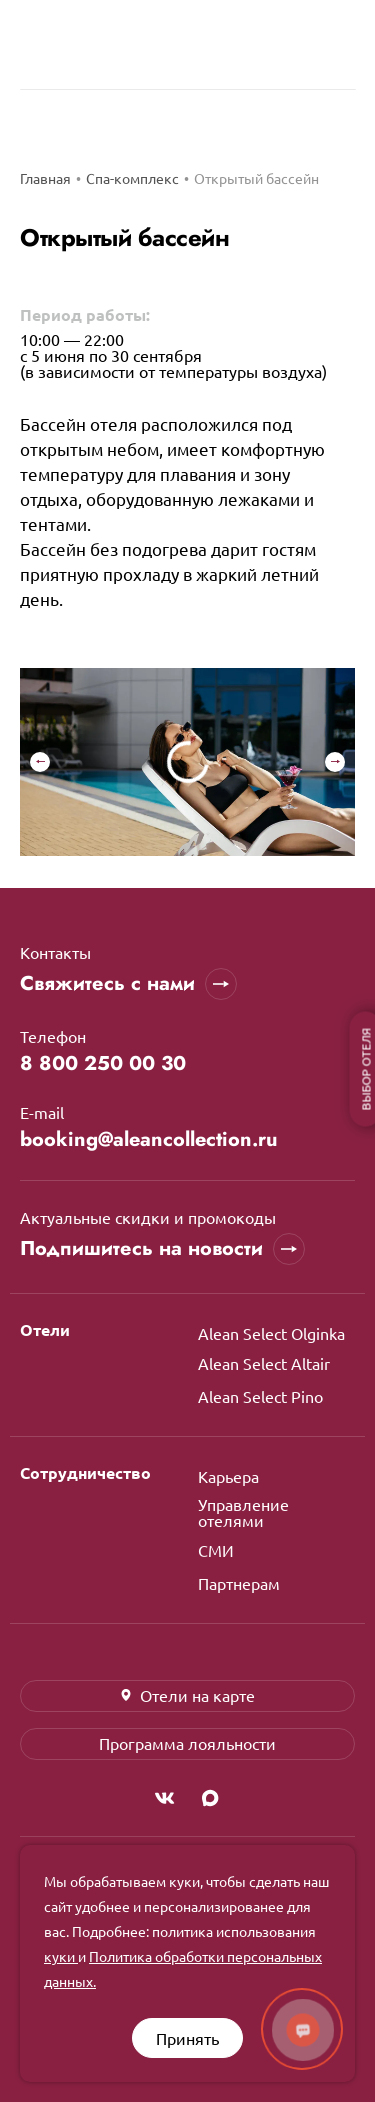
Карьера (228, 1476)
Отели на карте (187, 1695)
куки (61, 1956)
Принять (187, 2038)
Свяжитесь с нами (128, 984)
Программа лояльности (187, 1743)
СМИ (216, 1550)
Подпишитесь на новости (162, 1249)
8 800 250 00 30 (103, 1064)
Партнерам (239, 1583)
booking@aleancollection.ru (149, 1140)
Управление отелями (243, 1512)
